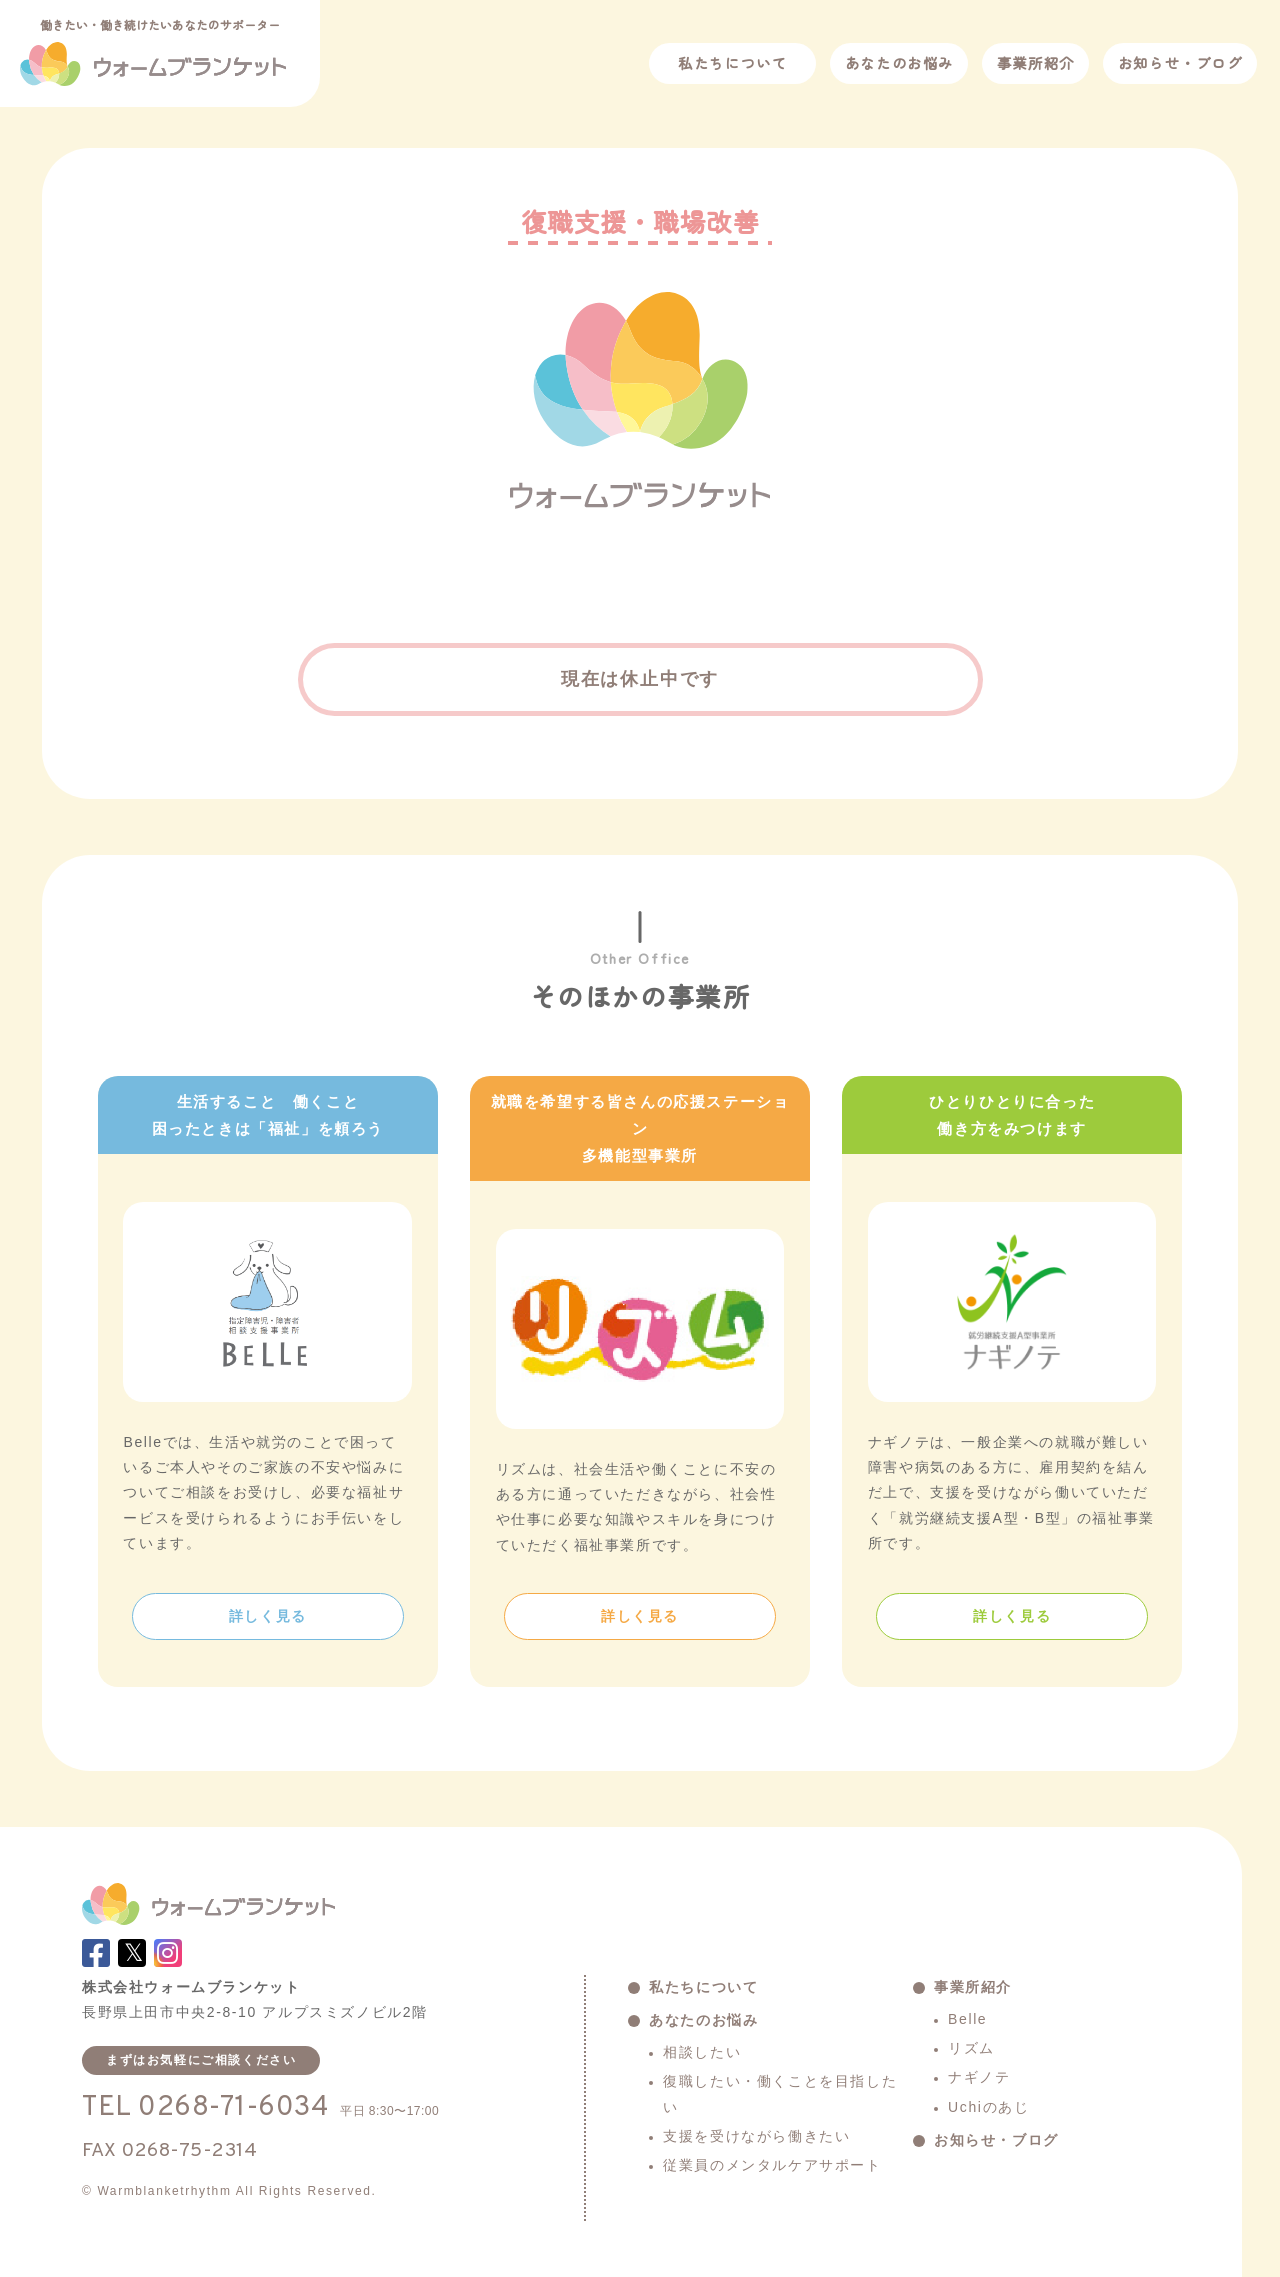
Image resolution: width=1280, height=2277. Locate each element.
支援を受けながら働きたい (756, 2136)
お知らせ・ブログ (1180, 62)
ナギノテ (979, 2077)
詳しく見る (268, 1616)
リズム (971, 2048)
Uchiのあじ (988, 2107)
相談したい (702, 2052)
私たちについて (732, 62)
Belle (967, 2019)
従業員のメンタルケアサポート (772, 2165)
